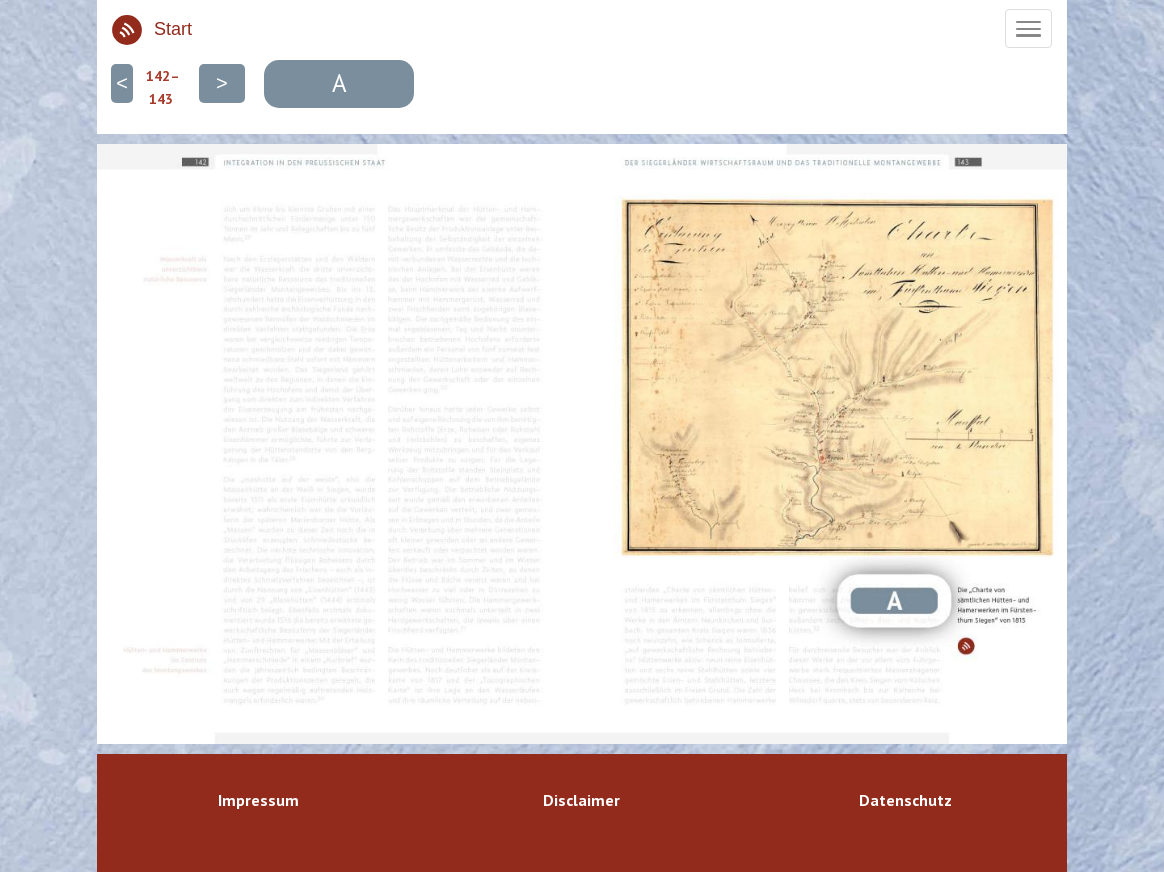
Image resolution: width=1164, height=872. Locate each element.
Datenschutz (905, 800)
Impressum (258, 800)
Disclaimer (581, 800)
